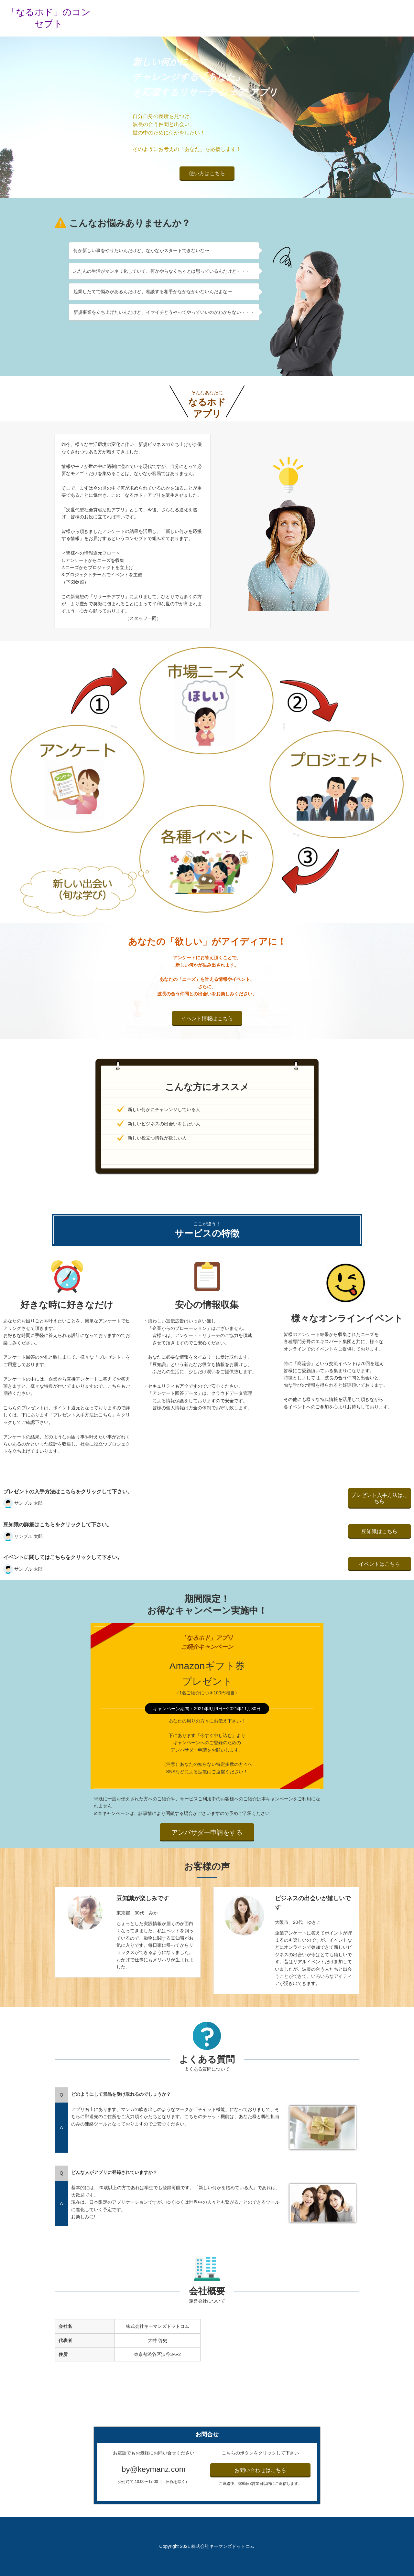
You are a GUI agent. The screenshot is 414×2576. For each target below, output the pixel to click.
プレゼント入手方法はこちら (379, 1498)
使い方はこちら (207, 173)
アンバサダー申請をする (207, 1832)
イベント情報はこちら (207, 1018)
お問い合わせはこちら (260, 2470)
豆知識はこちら (379, 1531)
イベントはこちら (379, 1564)
